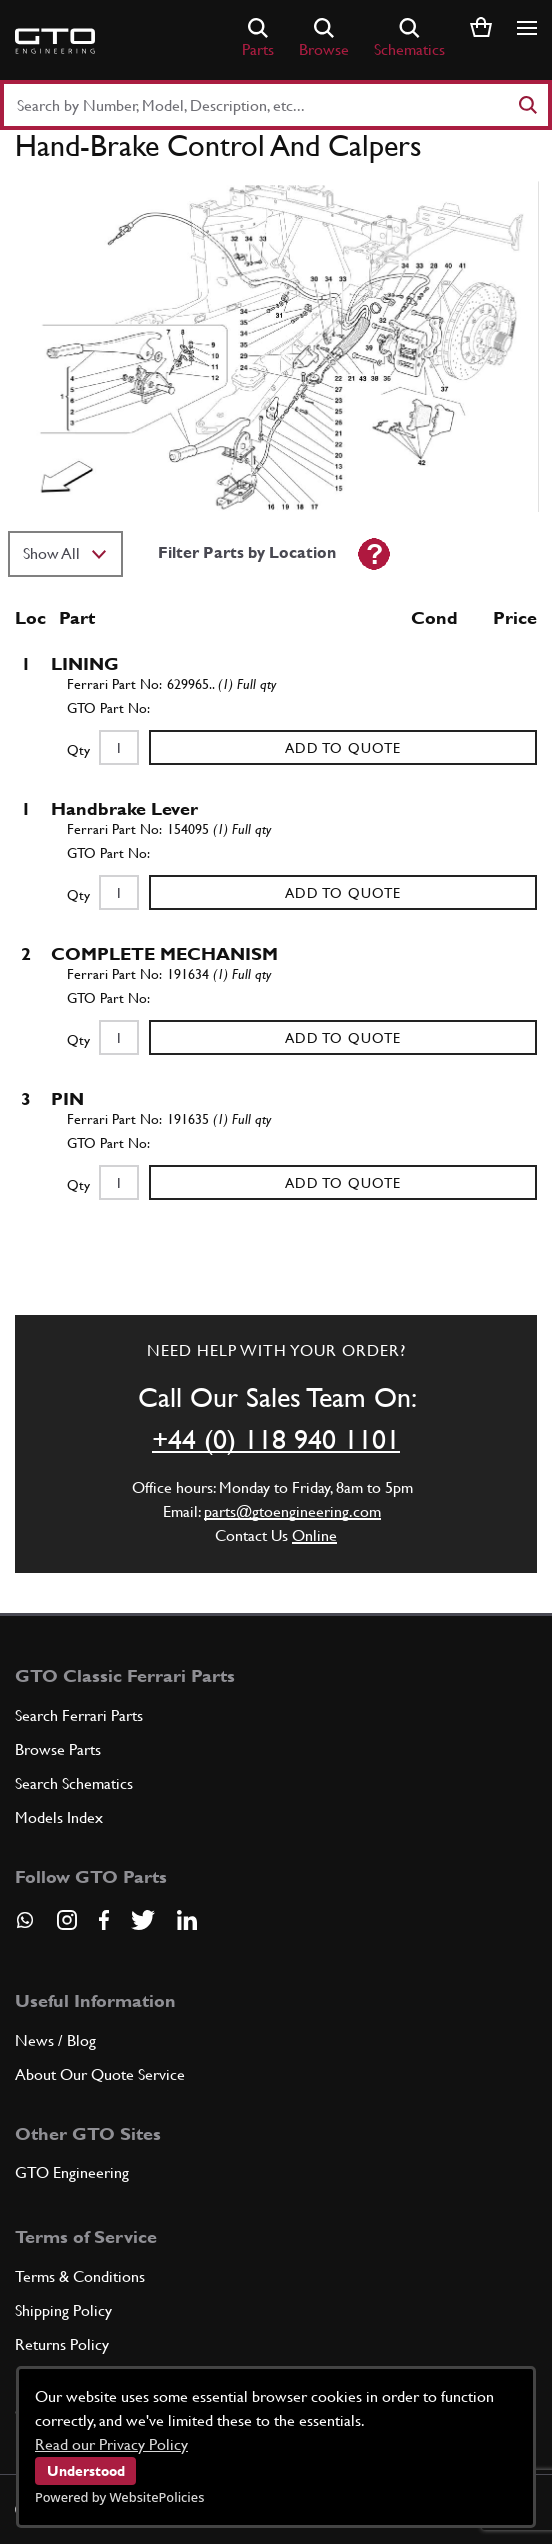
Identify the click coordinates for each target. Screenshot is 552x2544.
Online (314, 1535)
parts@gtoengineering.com (292, 1511)
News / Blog (55, 2040)
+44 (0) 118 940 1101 (276, 1439)
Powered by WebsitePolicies (119, 2497)
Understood (86, 2471)
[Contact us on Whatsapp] (25, 1927)
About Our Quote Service (100, 2074)
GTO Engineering (72, 2172)
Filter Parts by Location (247, 552)
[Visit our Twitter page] (143, 1920)
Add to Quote (343, 748)
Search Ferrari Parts (79, 1715)
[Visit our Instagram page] (67, 1920)
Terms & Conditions (80, 2276)
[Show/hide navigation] (527, 28)
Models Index (59, 1817)
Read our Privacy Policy (111, 2444)
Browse (324, 38)
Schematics (409, 38)
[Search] (527, 105)
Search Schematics (74, 1783)
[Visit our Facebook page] (104, 1920)
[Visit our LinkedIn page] (187, 1920)
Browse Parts (58, 1749)
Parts (258, 38)
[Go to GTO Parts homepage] (55, 41)
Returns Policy (62, 2344)
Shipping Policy (63, 2310)
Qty (78, 750)
